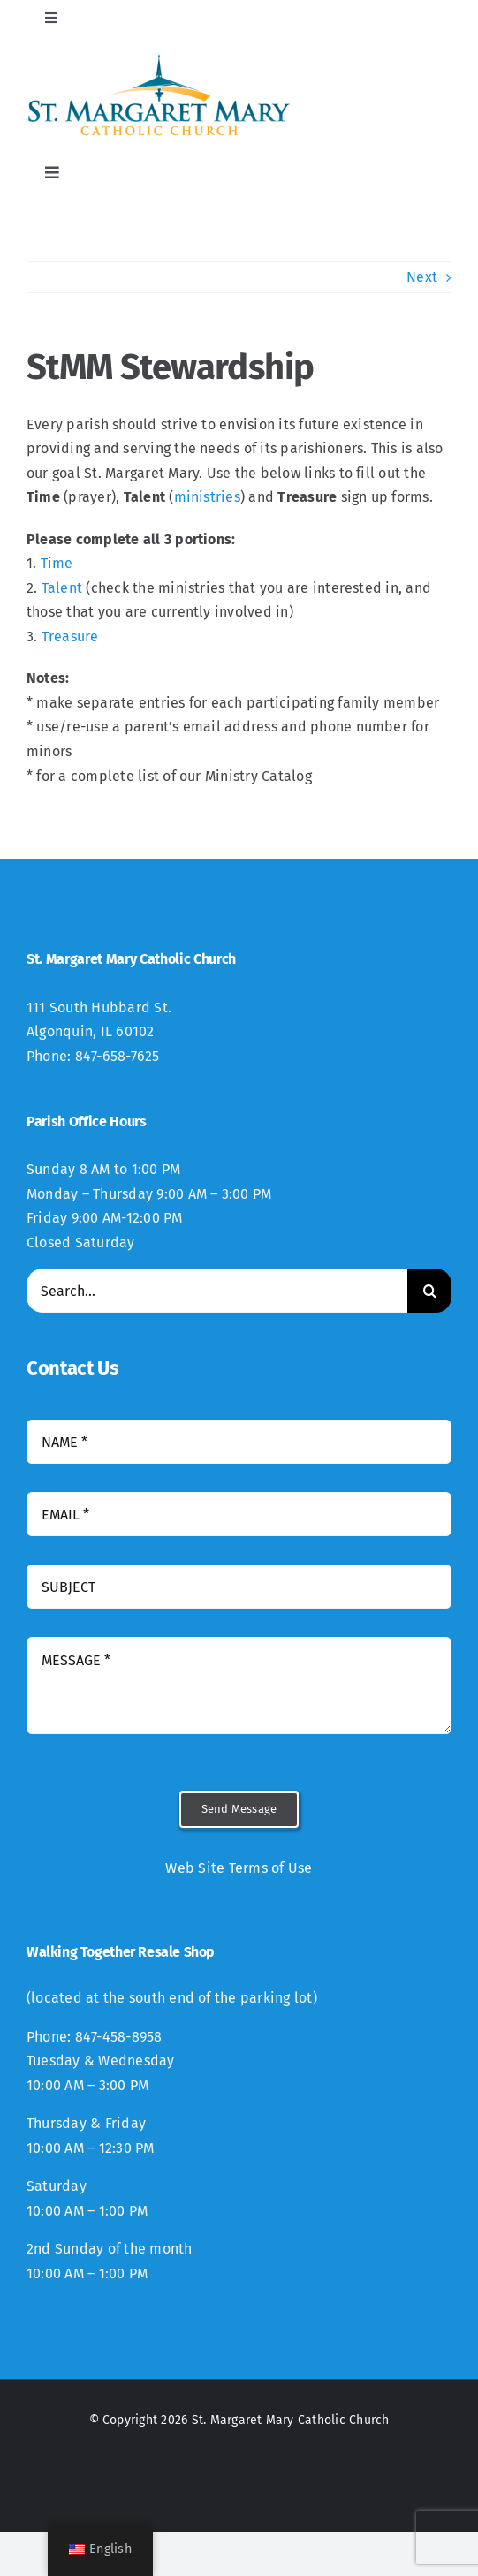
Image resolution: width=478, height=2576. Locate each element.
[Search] (429, 1291)
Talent (62, 588)
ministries (207, 497)
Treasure (70, 636)
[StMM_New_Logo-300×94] (159, 59)
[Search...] (217, 1291)
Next (421, 277)
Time (57, 563)
